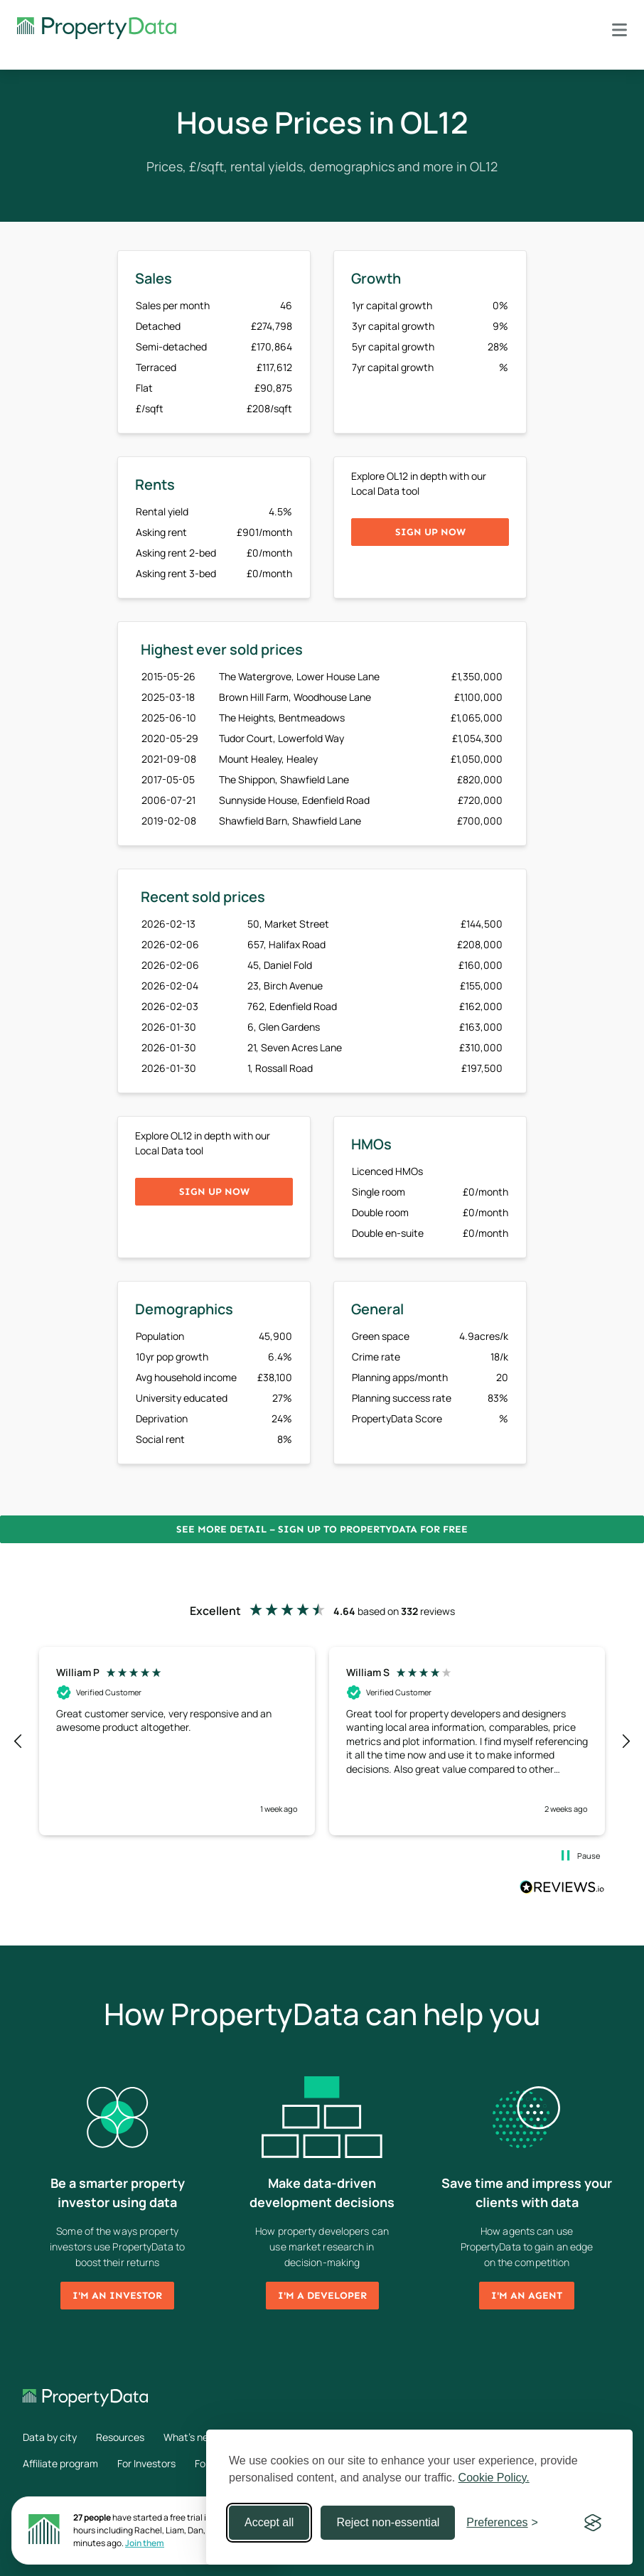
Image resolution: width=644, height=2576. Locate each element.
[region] (322, 1741)
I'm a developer (322, 2296)
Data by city (50, 2437)
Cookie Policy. (494, 2478)
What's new (189, 2437)
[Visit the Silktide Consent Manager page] (593, 2523)
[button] (18, 1741)
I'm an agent (526, 2296)
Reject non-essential (387, 2522)
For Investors (146, 2463)
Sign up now (430, 532)
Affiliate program (60, 2463)
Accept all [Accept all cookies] (269, 2522)
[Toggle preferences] (502, 2522)
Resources (120, 2437)
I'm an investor (117, 2296)
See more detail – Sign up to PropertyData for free (322, 1529)
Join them (144, 2543)
